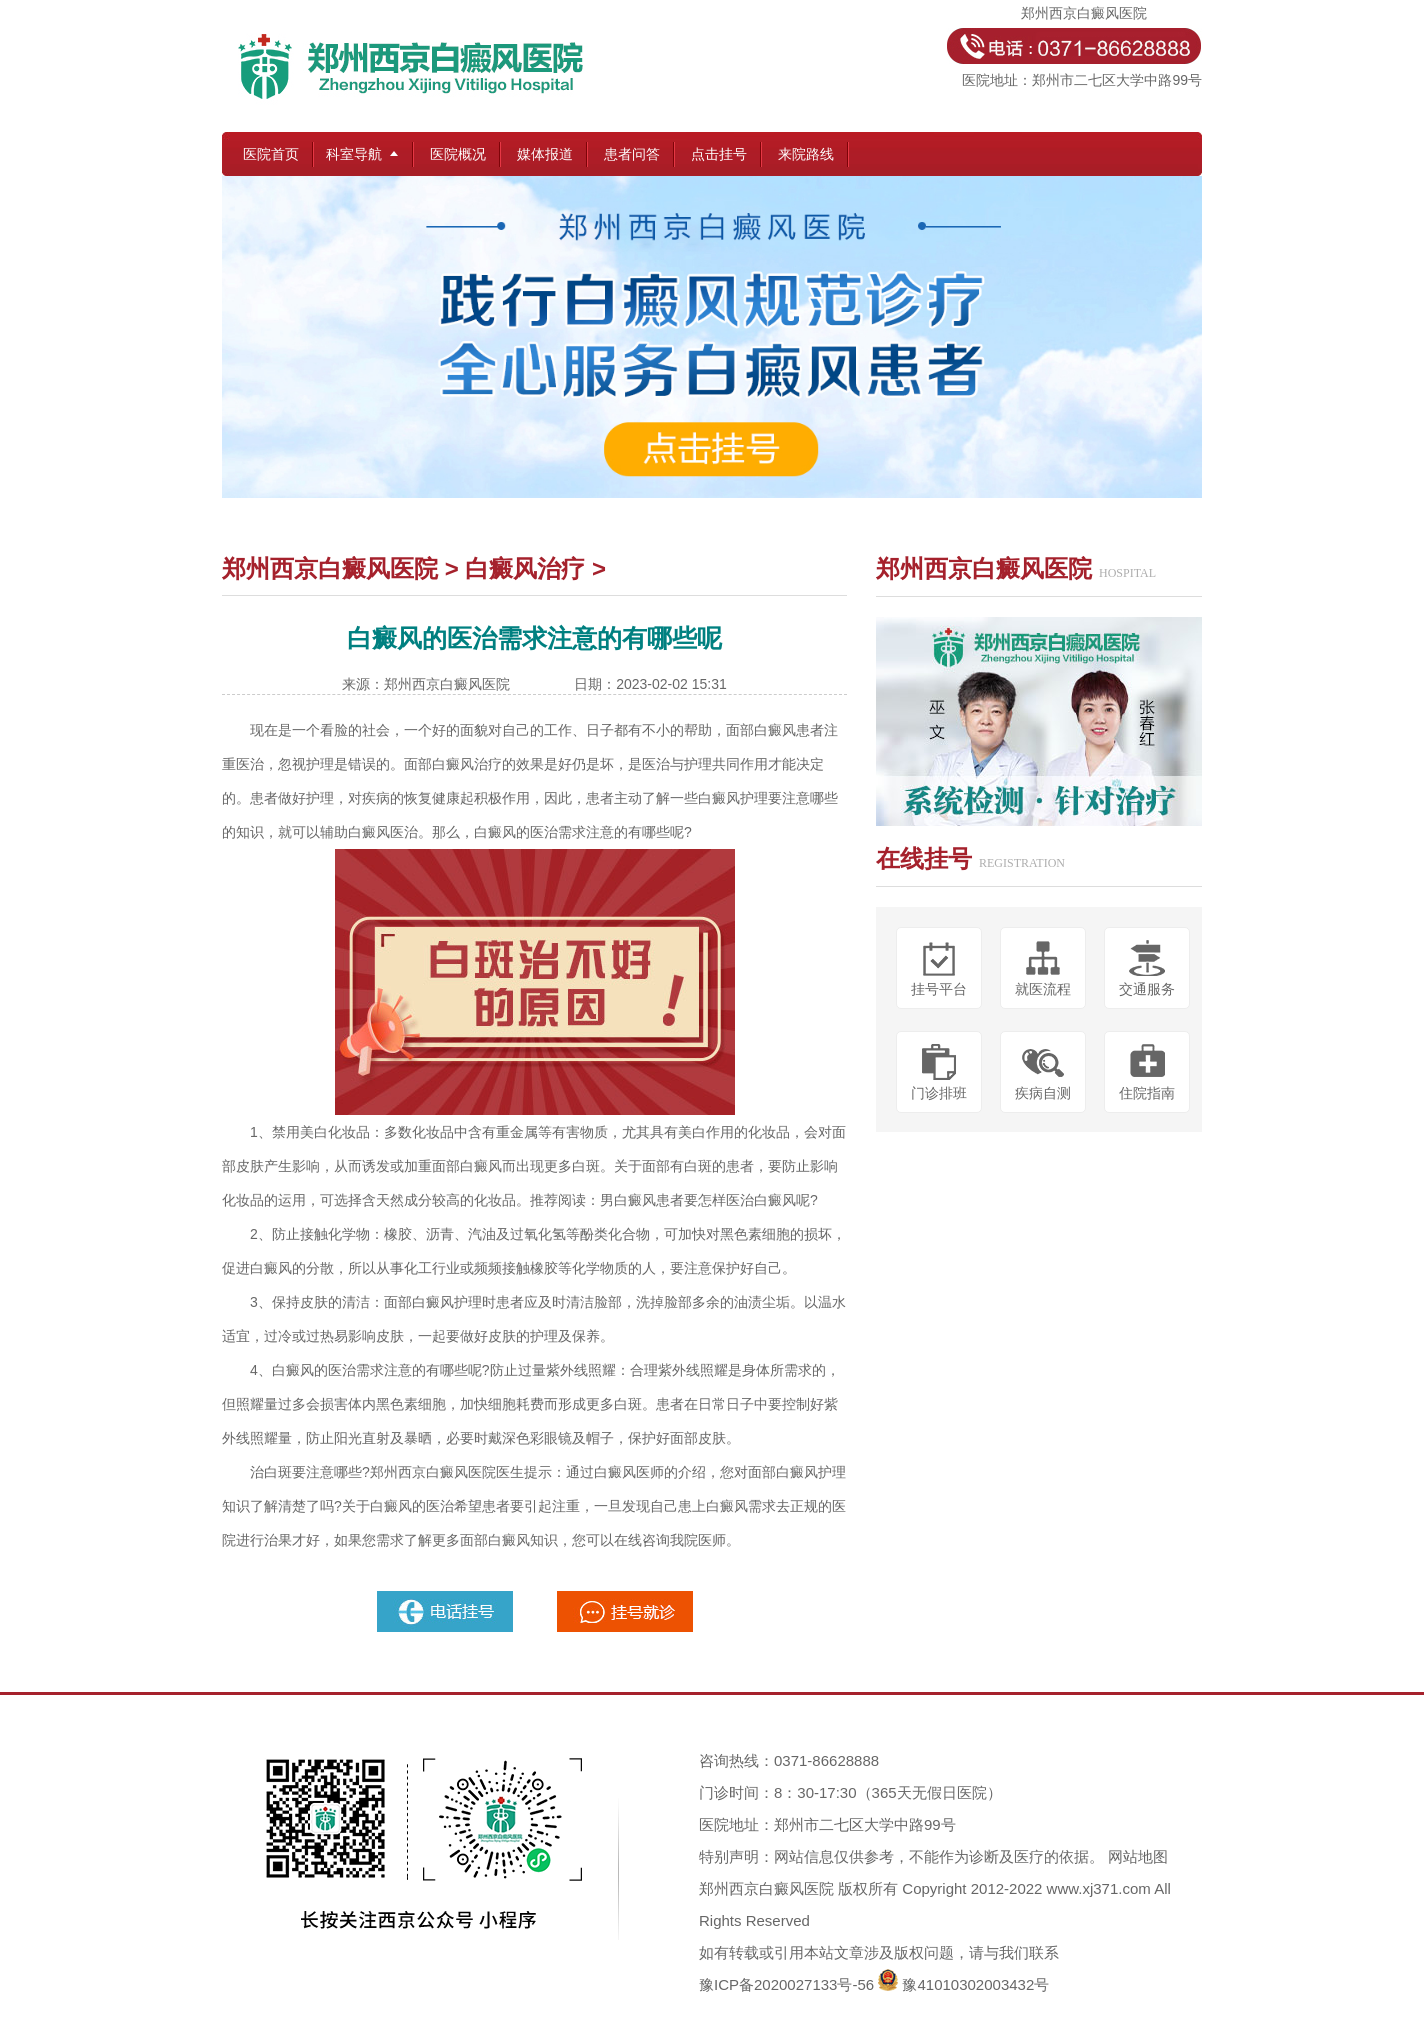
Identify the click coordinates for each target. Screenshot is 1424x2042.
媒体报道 (545, 154)
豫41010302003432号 (975, 1984)
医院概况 (458, 154)
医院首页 (271, 154)
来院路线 (806, 154)
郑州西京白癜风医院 (330, 568)
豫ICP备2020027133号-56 (786, 1984)
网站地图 (1138, 1856)
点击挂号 (719, 154)
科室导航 (354, 154)
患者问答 (632, 154)
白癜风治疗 (525, 568)
